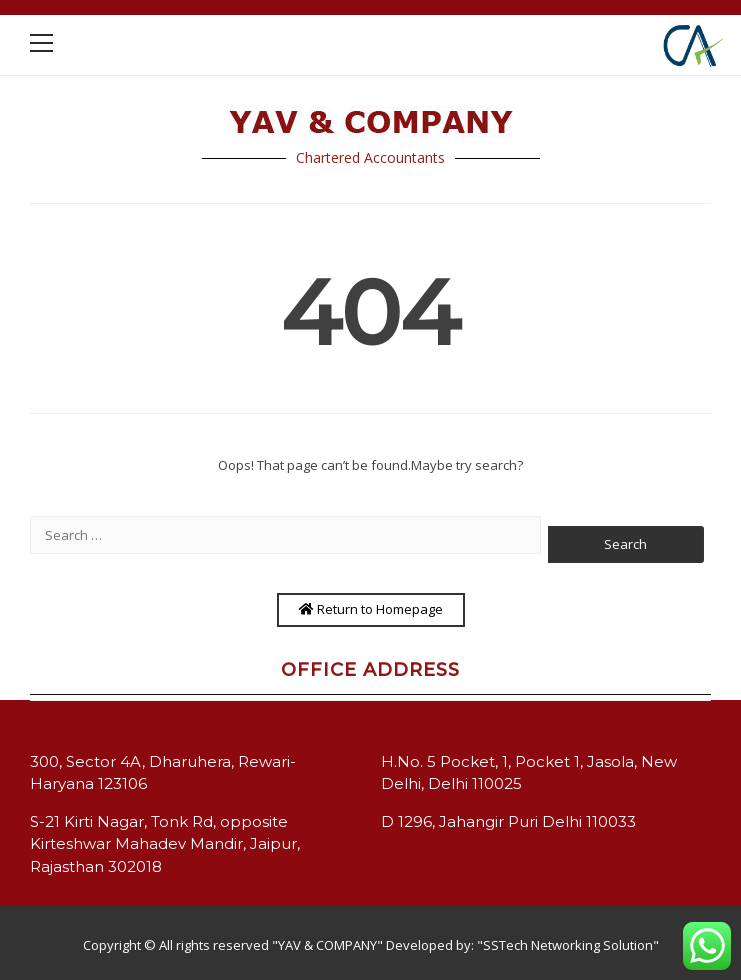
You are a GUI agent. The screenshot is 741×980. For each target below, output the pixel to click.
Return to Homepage (371, 609)
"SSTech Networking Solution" (568, 945)
